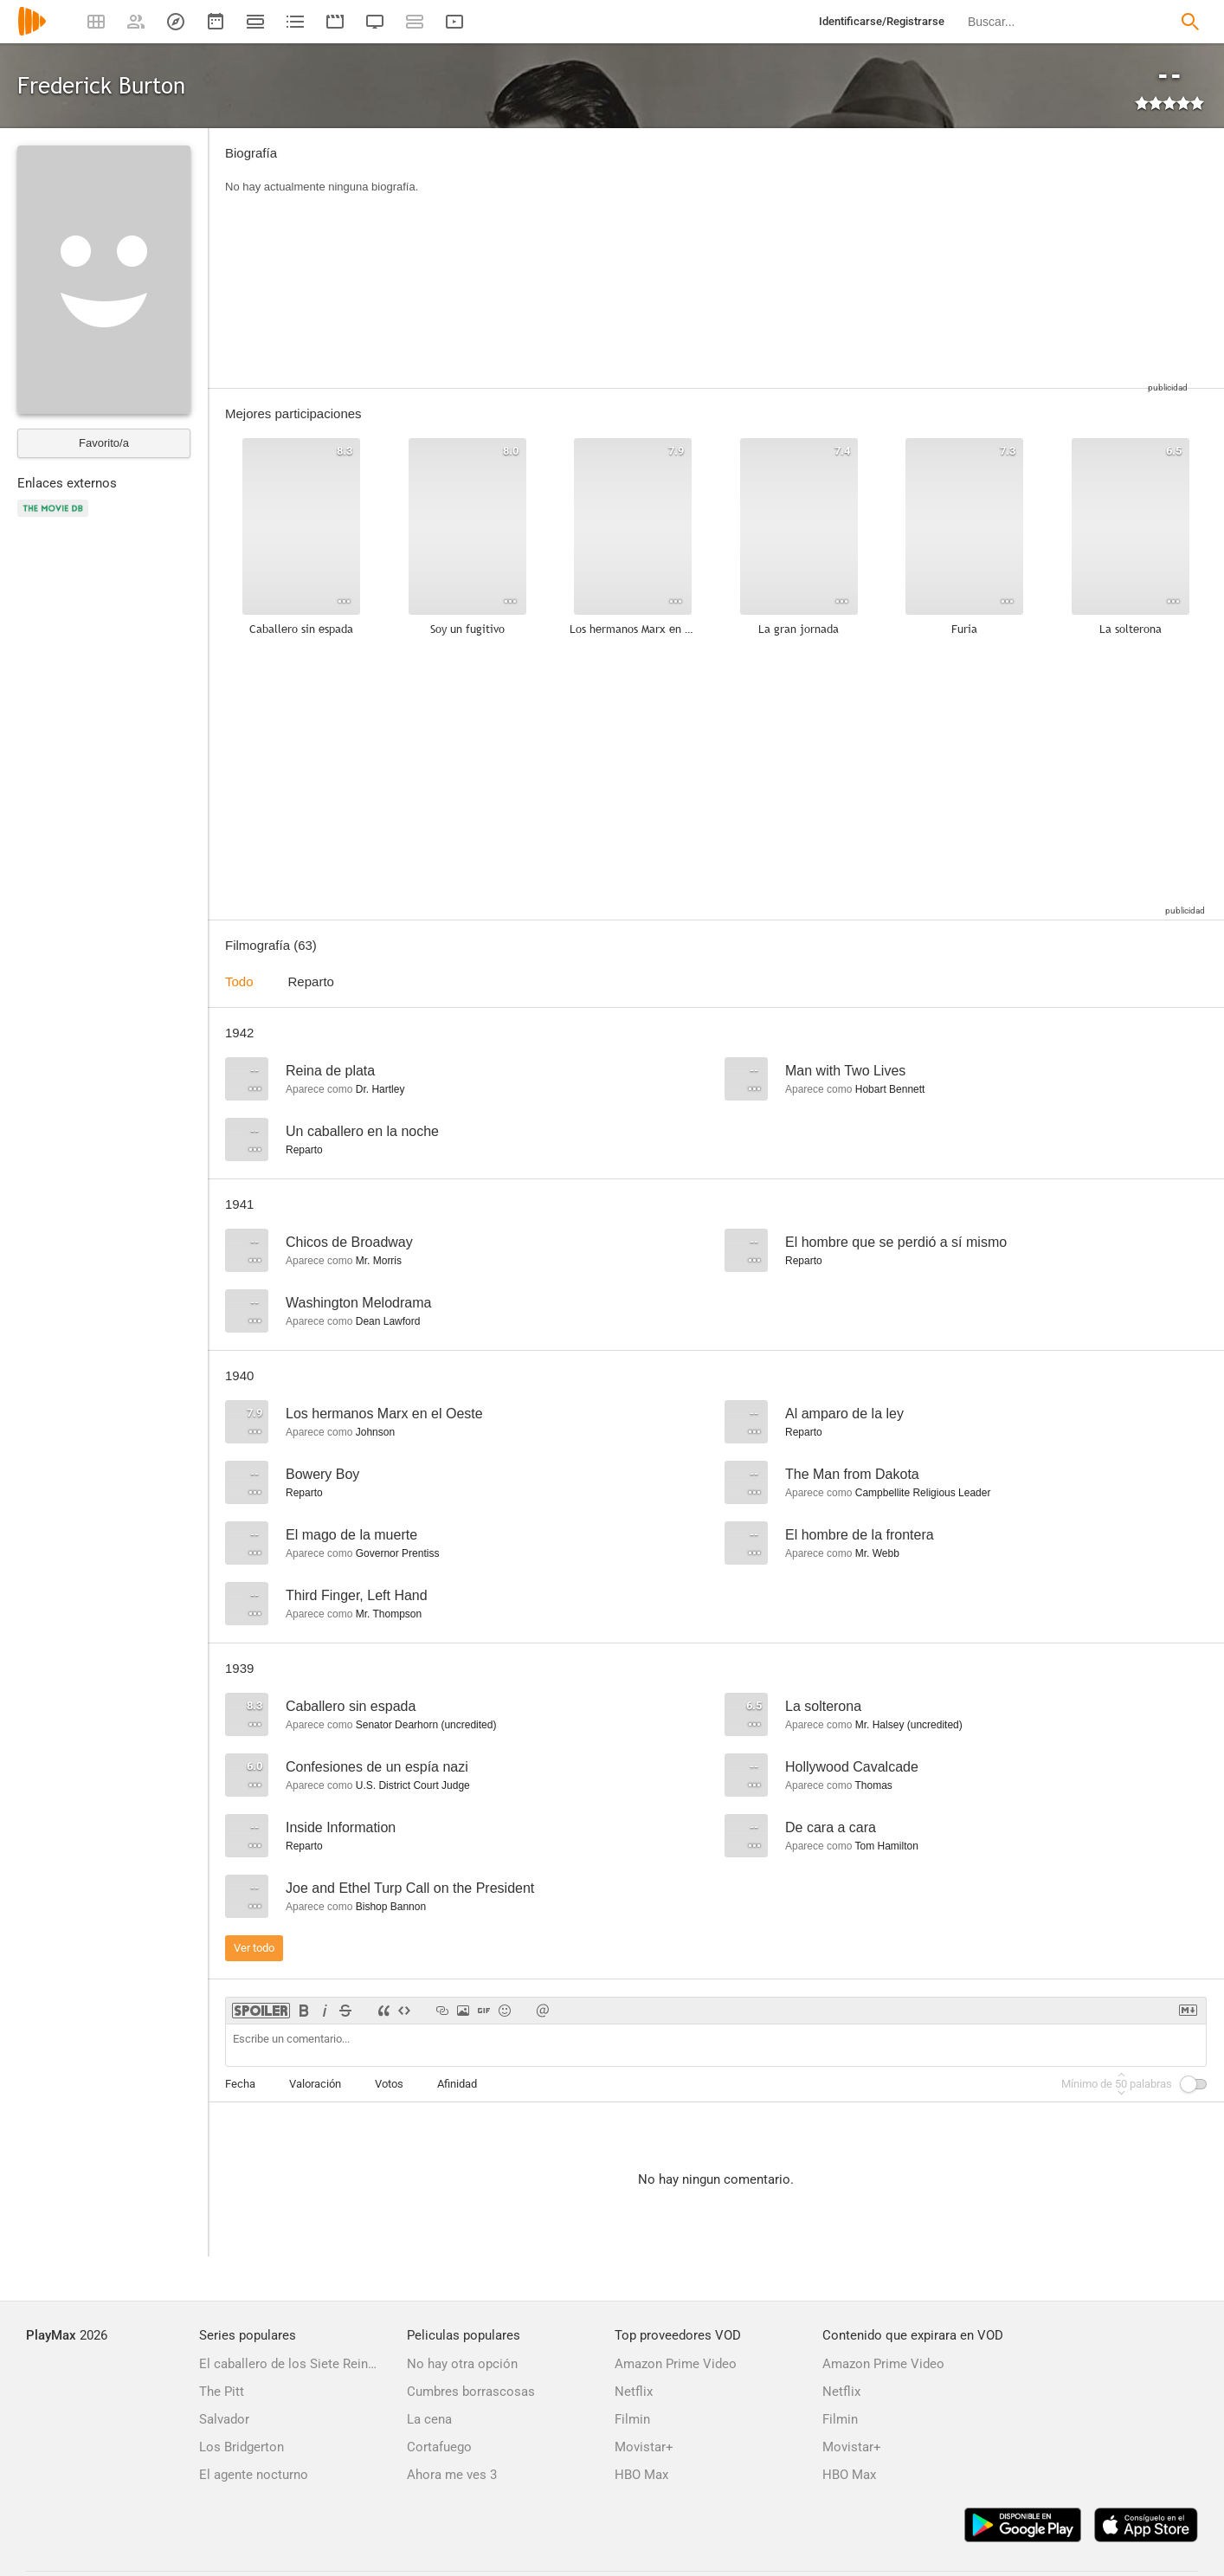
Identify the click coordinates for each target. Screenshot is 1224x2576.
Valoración (315, 2083)
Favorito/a (104, 442)
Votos (389, 2083)
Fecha (240, 2083)
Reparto (311, 981)
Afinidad (457, 2083)
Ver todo (254, 1947)
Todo (239, 981)
